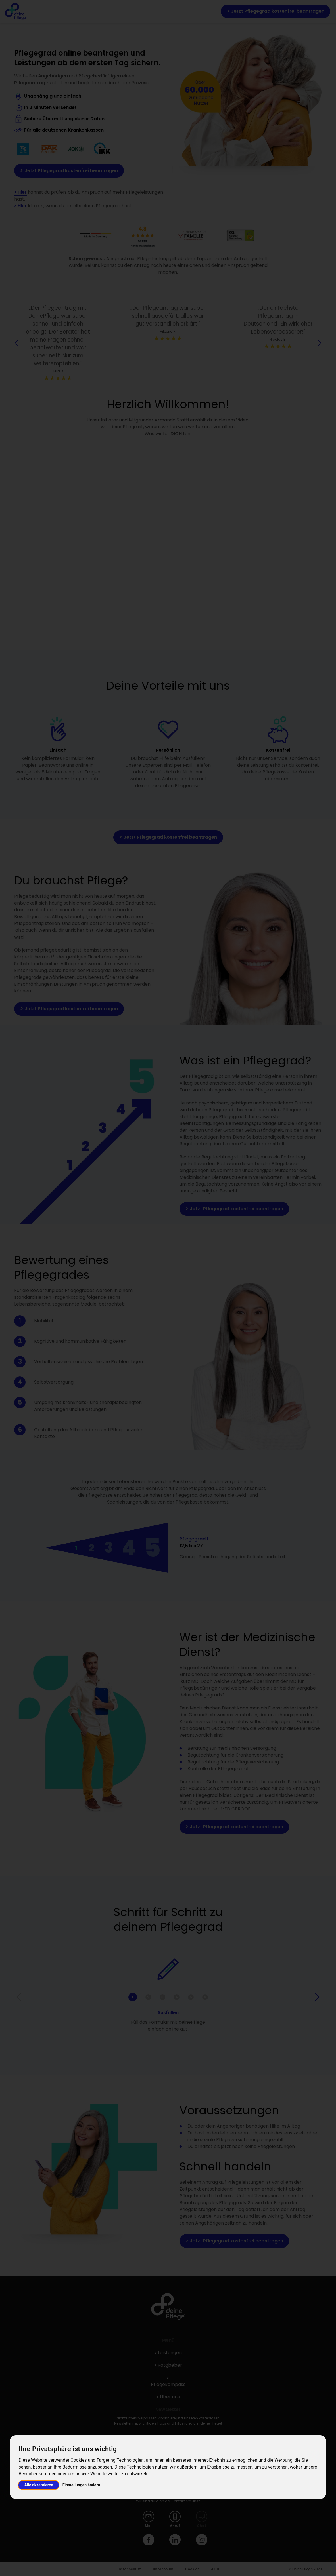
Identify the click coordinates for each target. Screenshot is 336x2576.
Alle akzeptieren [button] (38, 2485)
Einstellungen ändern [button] (81, 2485)
